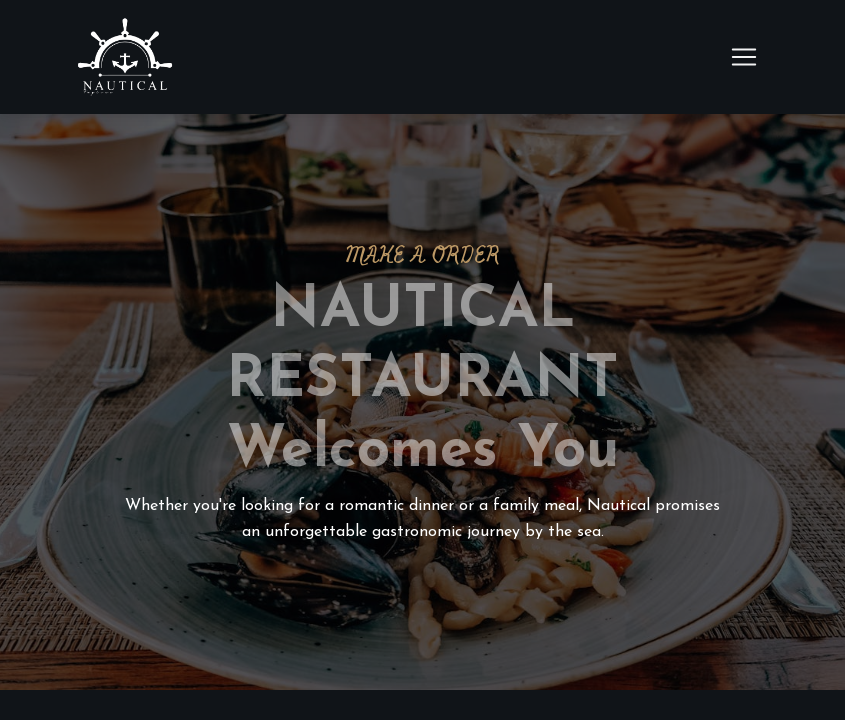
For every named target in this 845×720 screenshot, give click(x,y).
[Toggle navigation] (744, 57)
